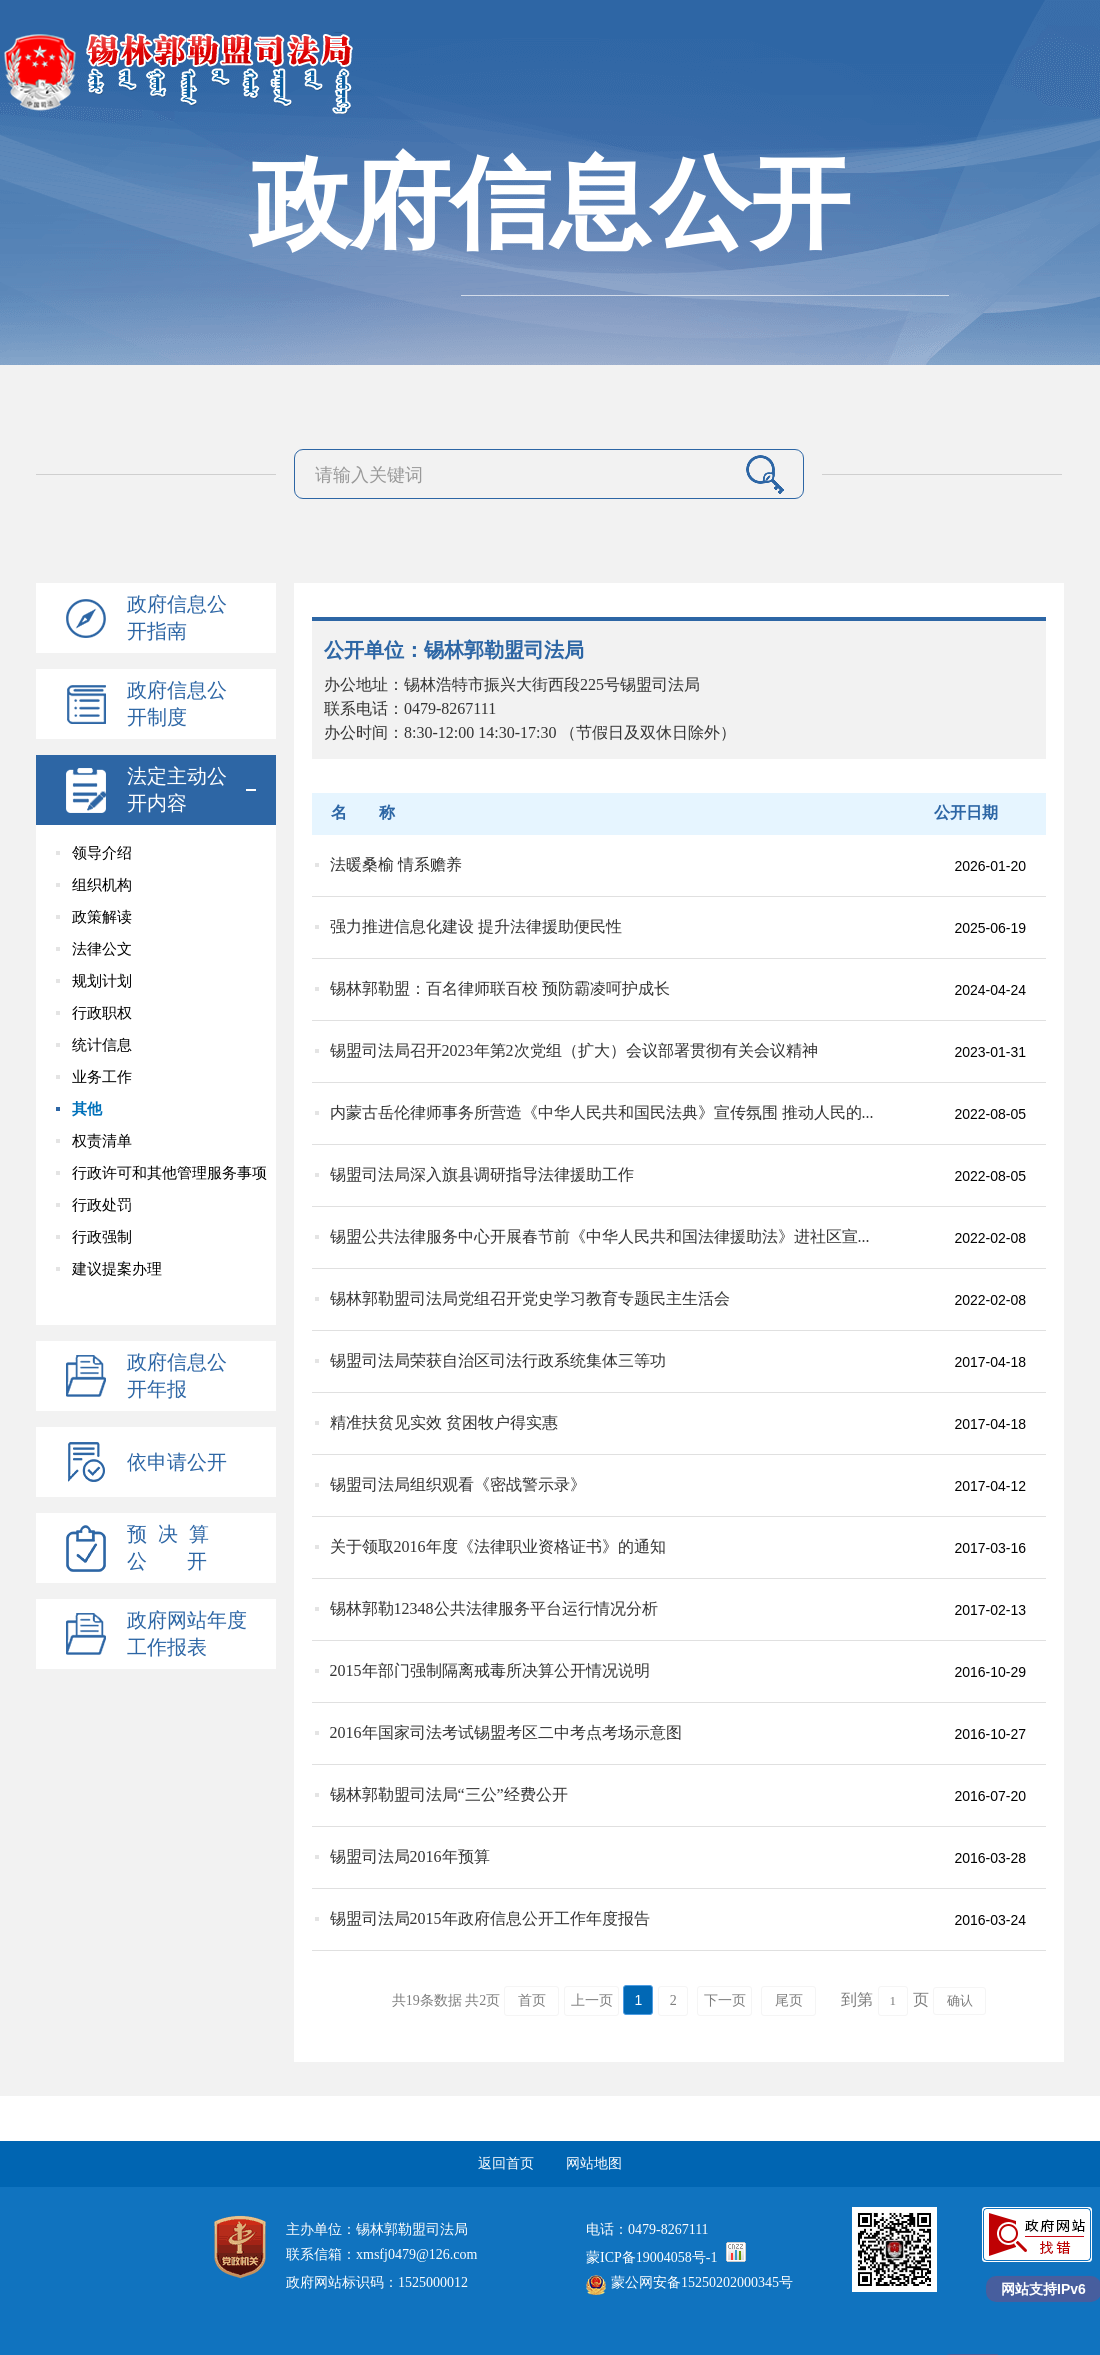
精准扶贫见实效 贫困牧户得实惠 (444, 1422)
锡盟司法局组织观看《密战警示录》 (458, 1484)
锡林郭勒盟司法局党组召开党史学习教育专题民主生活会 (530, 1298)
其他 (87, 1109)
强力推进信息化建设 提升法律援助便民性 (476, 926)
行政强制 (102, 1237)
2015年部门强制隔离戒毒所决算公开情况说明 (490, 1670)
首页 (532, 2000)
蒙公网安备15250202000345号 (689, 2282)
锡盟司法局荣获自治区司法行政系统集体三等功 (498, 1360)
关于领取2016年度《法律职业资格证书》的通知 (498, 1546)
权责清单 (102, 1141)
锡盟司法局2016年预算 (410, 1856)
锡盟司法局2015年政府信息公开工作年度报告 (490, 1918)
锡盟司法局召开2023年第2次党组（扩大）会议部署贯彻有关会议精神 (574, 1050)
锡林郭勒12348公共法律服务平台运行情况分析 (494, 1608)
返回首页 (506, 2163)
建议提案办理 (117, 1269)
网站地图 (594, 2163)
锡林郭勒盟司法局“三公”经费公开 (449, 1794)
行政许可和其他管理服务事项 (169, 1173)
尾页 (789, 2000)
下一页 (725, 2000)
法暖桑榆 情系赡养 (396, 864)
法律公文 (102, 949)
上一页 (592, 2000)
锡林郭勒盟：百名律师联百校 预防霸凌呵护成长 (500, 988)
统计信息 (102, 1045)
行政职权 (102, 1013)
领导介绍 (102, 853)
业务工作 (102, 1077)
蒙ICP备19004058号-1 (651, 2257)
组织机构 (102, 885)
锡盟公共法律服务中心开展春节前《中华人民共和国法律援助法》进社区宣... (600, 1236)
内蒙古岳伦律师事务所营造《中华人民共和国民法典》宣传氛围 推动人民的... (602, 1112)
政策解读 (102, 917)
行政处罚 (102, 1205)
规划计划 (102, 981)
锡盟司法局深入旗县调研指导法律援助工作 (482, 1174)
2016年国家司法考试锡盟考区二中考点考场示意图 (506, 1732)
